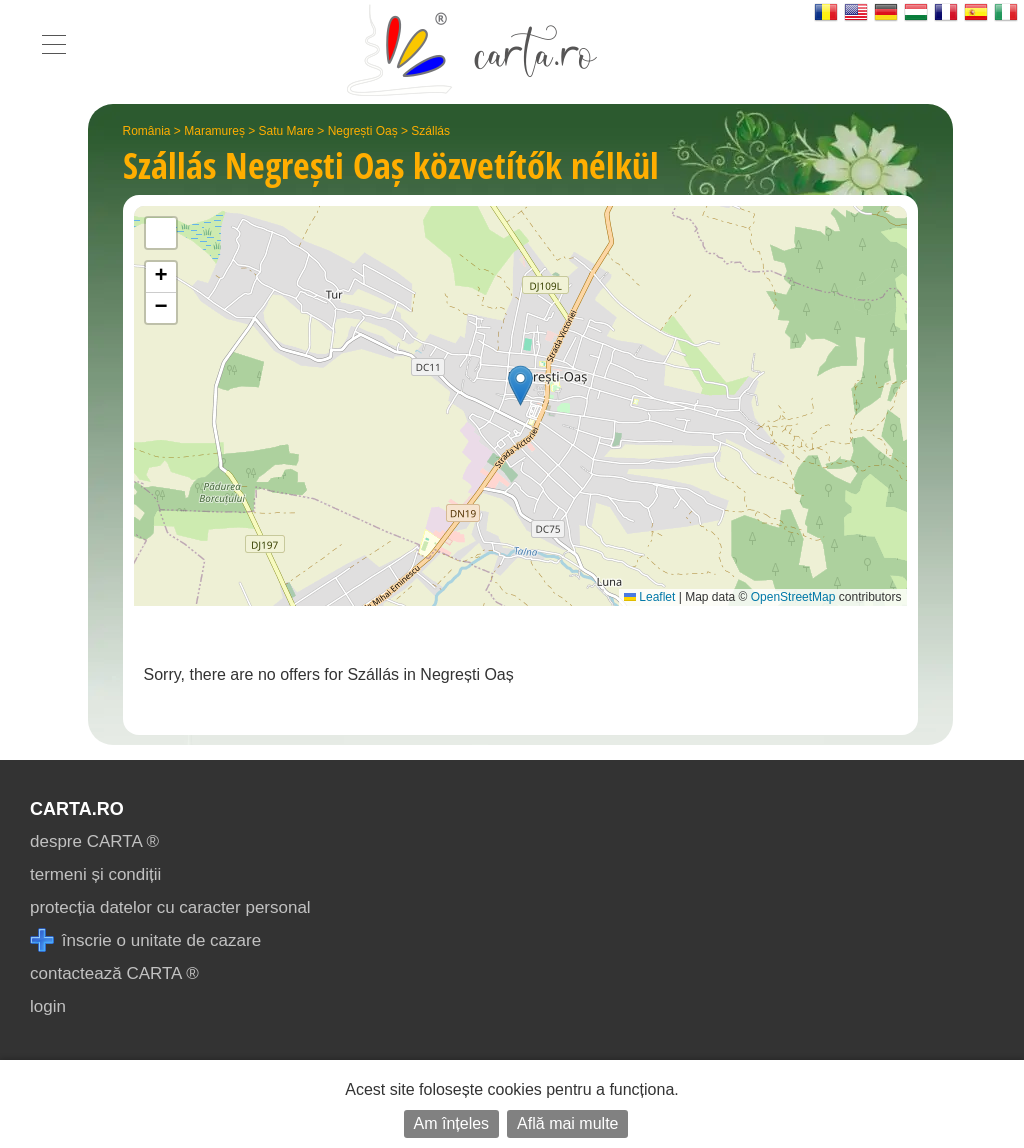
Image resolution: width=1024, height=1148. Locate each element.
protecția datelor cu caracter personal (170, 907)
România (147, 131)
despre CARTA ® (94, 841)
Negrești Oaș (363, 131)
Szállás (430, 131)
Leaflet (649, 597)
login (48, 1006)
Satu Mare (286, 131)
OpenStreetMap (793, 597)
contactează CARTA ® (114, 973)
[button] (520, 385)
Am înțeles (452, 1123)
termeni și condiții (95, 874)
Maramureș (214, 131)
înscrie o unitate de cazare (145, 940)
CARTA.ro (77, 809)
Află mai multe (567, 1123)
